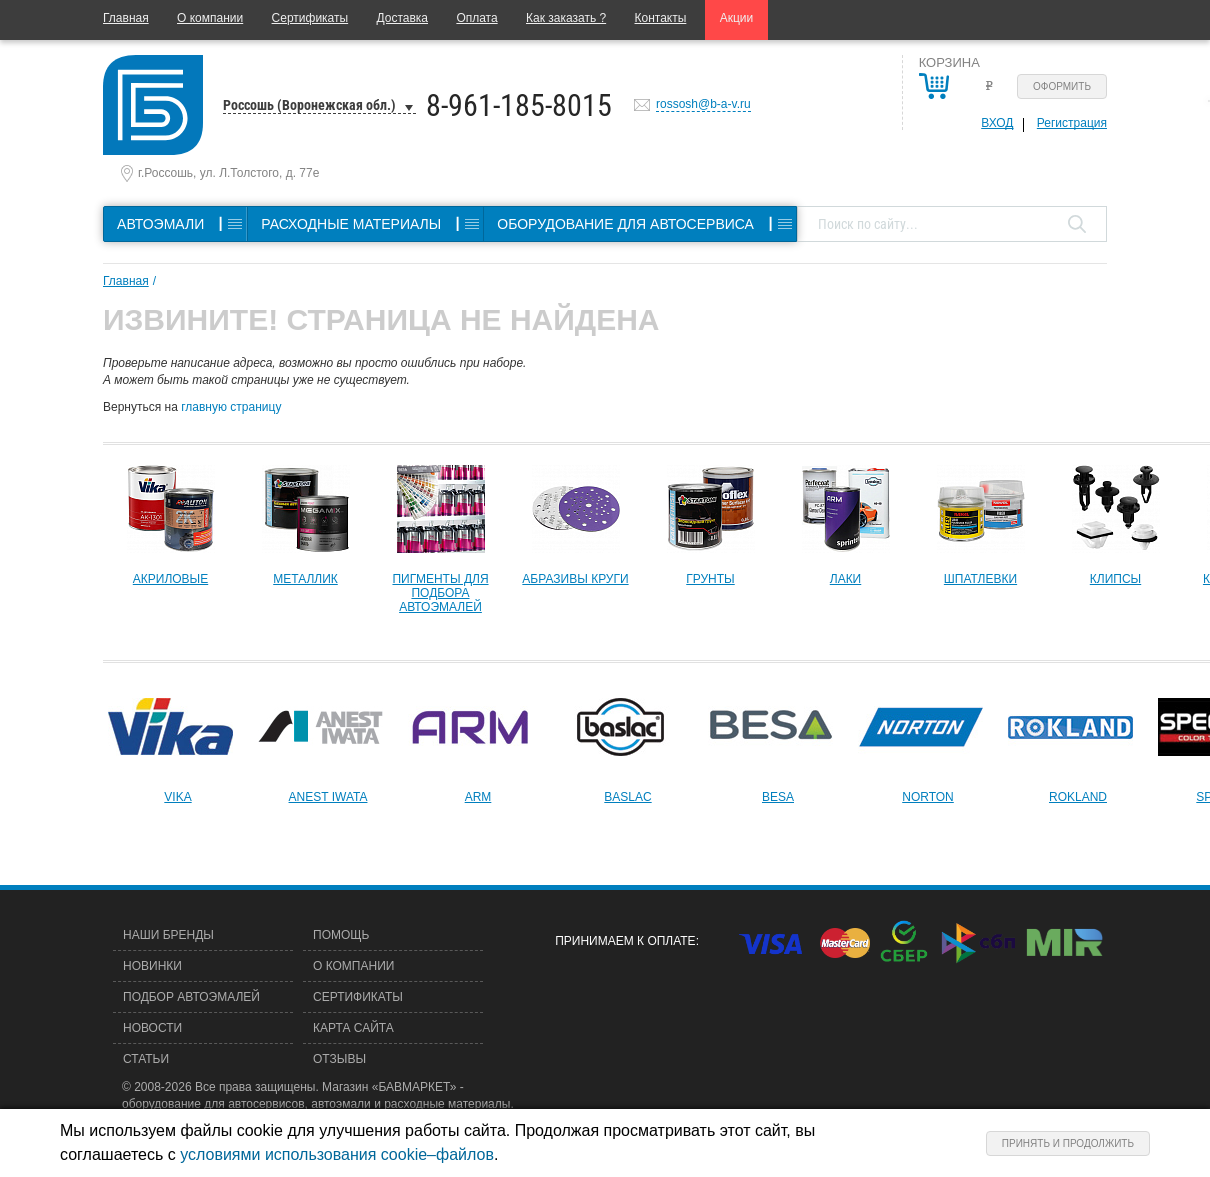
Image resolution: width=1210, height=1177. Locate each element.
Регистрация (1072, 123)
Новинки (152, 966)
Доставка (402, 18)
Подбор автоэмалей (191, 997)
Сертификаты (310, 18)
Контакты (661, 18)
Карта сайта (353, 1028)
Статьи (146, 1059)
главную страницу (231, 407)
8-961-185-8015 (519, 105)
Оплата (476, 18)
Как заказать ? (566, 18)
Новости (152, 1028)
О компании (210, 18)
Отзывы (339, 1059)
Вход (997, 123)
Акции (737, 18)
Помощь (341, 935)
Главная (126, 18)
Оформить (1062, 86)
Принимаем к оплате (625, 941)
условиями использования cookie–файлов (337, 1154)
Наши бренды (168, 935)
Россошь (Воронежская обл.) (309, 105)
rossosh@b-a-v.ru (703, 104)
